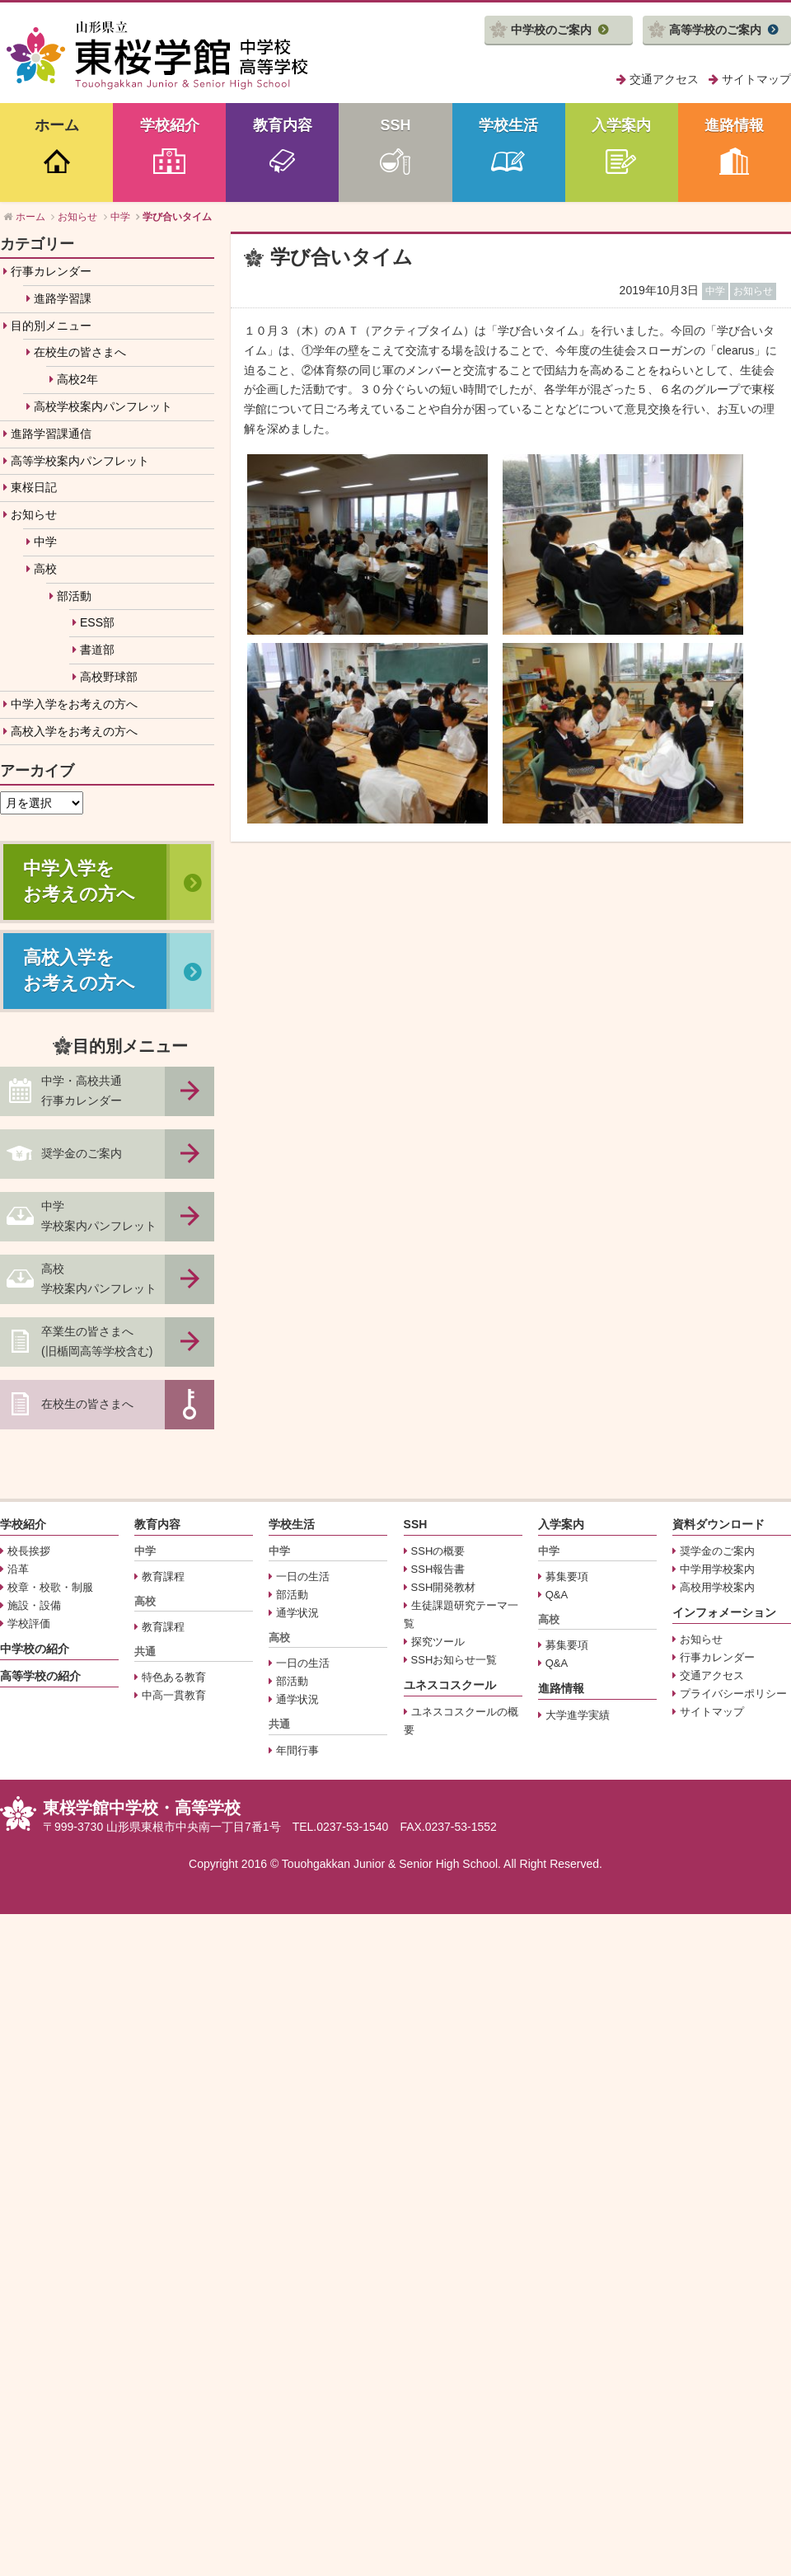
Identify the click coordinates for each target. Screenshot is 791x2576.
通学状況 (297, 1613)
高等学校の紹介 (40, 1675)
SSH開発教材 (443, 1587)
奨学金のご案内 (81, 1153)
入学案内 (621, 125)
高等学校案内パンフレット (80, 460)
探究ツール (438, 1641)
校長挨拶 (28, 1551)
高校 (45, 568)
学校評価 (28, 1623)
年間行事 (297, 1750)
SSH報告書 (438, 1569)
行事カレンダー (51, 271)
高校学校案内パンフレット (103, 406)
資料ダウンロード (718, 1524)
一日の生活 (303, 1576)
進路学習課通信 (51, 433)
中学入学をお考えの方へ (74, 704)
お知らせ (34, 514)
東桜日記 (34, 487)
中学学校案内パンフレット (99, 1215)
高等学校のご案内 (715, 29)
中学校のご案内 (551, 29)
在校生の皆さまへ (80, 352)
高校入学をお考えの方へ (74, 731)
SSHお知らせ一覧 (454, 1660)
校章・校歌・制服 (50, 1587)
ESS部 (97, 622)
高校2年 (77, 379)
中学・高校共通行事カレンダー (81, 1090)
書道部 (97, 649)
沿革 (18, 1569)
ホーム (57, 125)
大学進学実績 (577, 1715)
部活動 (74, 596)
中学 (45, 541)
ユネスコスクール (450, 1685)
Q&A (556, 1594)
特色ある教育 (174, 1677)
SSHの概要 (438, 1551)
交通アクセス (664, 79)
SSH (395, 125)
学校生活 (508, 125)
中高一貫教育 (174, 1695)
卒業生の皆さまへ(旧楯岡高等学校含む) (96, 1341)
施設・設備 (34, 1605)
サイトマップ (756, 79)
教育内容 (282, 125)
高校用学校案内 (717, 1587)
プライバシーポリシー (733, 1693)
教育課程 (163, 1576)
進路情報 (734, 125)
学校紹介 (169, 125)
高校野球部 (109, 676)
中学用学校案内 (717, 1569)
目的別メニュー (51, 325)
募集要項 (566, 1576)
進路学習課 (62, 298)
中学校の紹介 (34, 1648)
